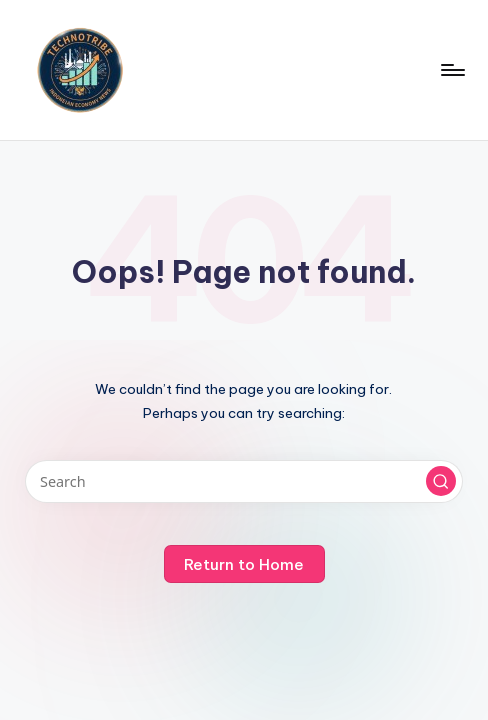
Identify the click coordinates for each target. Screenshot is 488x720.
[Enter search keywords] (243, 481)
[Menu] (451, 70)
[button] (441, 481)
